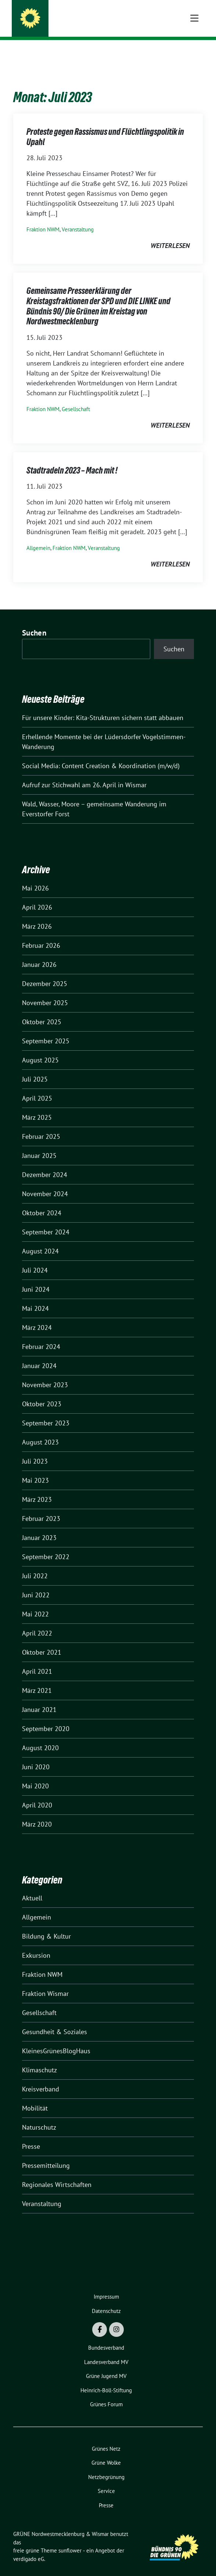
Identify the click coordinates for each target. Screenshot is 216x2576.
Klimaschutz (39, 2058)
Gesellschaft (76, 397)
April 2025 (37, 1087)
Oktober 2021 (41, 1641)
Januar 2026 (39, 953)
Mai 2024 (35, 1297)
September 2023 (45, 1411)
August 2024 (40, 1239)
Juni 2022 (36, 1583)
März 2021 (37, 1679)
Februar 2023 (41, 1507)
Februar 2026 (41, 934)
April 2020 (37, 1793)
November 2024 (45, 1182)
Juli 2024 (35, 1259)
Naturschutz (39, 2116)
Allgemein (38, 536)
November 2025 (45, 991)
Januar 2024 (39, 1354)
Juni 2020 (36, 1755)
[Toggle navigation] (194, 52)
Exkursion (36, 1944)
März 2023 (37, 1488)
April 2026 (37, 896)
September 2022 (45, 1545)
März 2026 (37, 915)
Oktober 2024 (41, 1201)
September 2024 (45, 1220)
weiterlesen (170, 234)
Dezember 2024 (44, 1163)
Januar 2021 (39, 1698)
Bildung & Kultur (46, 1925)
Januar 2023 (39, 1526)
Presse (31, 2135)
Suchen (34, 621)
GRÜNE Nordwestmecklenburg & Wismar (106, 19)
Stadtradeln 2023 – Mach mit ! (72, 459)
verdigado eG (28, 2547)
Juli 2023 (35, 1450)
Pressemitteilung (46, 2154)
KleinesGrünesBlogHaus (56, 2039)
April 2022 (37, 1622)
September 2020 (45, 1717)
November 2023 (45, 1373)
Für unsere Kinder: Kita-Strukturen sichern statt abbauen (102, 706)
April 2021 (37, 1660)
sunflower (70, 2539)
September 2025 (45, 1029)
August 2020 (40, 1736)
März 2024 (37, 1316)
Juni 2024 (36, 1278)
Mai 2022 (35, 1602)
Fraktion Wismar (45, 1982)
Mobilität (35, 2097)
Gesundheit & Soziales (54, 2020)
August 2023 (40, 1430)
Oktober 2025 (41, 1010)
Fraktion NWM (43, 218)
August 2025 (40, 1048)
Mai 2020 (35, 1774)
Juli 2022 (35, 1564)
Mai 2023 (35, 1469)
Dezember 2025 (44, 972)
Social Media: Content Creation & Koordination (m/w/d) (101, 754)
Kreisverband (40, 2077)
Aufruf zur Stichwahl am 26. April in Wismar (84, 773)
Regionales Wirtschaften (56, 2173)
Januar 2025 (39, 1144)
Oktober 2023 (41, 1392)
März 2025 (37, 1106)
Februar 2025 (41, 1125)
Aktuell (32, 1886)
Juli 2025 (35, 1068)
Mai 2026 (35, 877)
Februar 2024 (41, 1335)
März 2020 (37, 1813)
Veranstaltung (78, 218)
